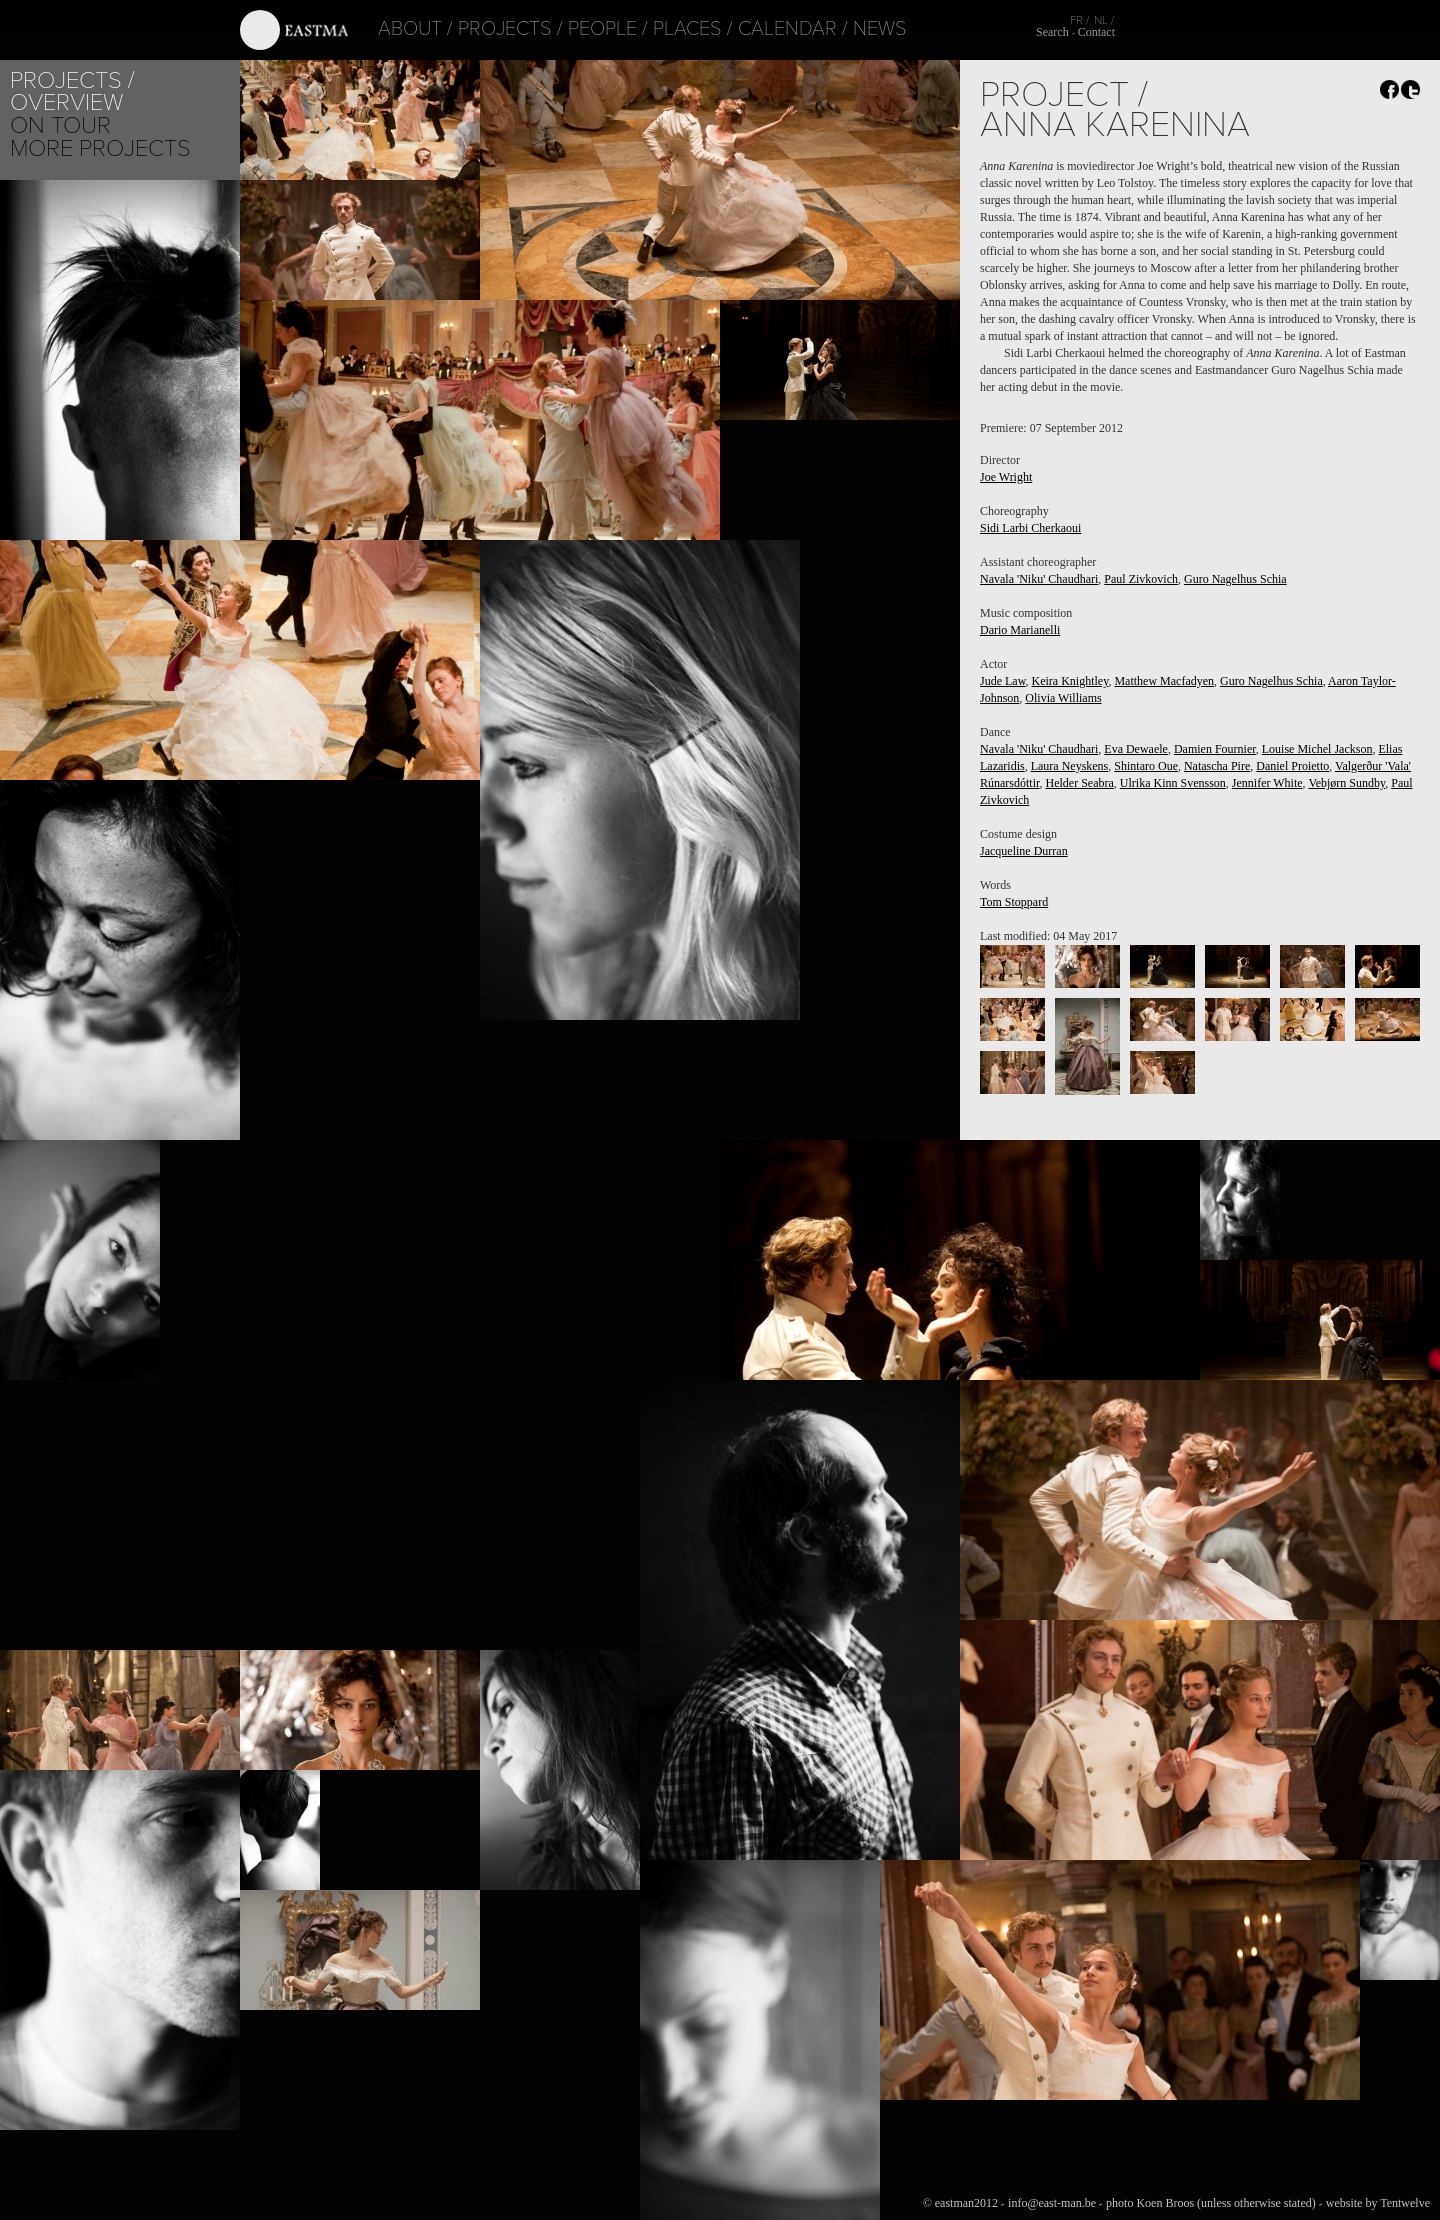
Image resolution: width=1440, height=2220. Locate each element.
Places (661, 29)
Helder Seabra (1080, 783)
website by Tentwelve (1378, 2203)
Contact (1096, 32)
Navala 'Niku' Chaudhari (1039, 579)
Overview (66, 102)
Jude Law (1003, 681)
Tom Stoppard (1014, 902)
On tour (60, 125)
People (576, 29)
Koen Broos (1165, 2203)
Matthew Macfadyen (1164, 681)
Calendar (761, 29)
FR (1076, 20)
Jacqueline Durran (1024, 851)
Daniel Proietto (1292, 766)
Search (1052, 32)
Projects (479, 29)
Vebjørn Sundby (1346, 783)
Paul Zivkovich (1141, 579)
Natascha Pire (1217, 766)
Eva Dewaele (1136, 749)
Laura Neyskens (1070, 766)
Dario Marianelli (1020, 630)
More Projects (100, 148)
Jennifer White (1267, 783)
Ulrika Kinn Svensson (1173, 783)
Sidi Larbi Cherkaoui (1030, 528)
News (854, 29)
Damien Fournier (1215, 749)
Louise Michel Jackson (1317, 749)
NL (1101, 20)
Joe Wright (1006, 477)
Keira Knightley (1070, 681)
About (384, 29)
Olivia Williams (1063, 698)
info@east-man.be (1052, 2203)
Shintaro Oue (1146, 766)
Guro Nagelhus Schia (1235, 579)
